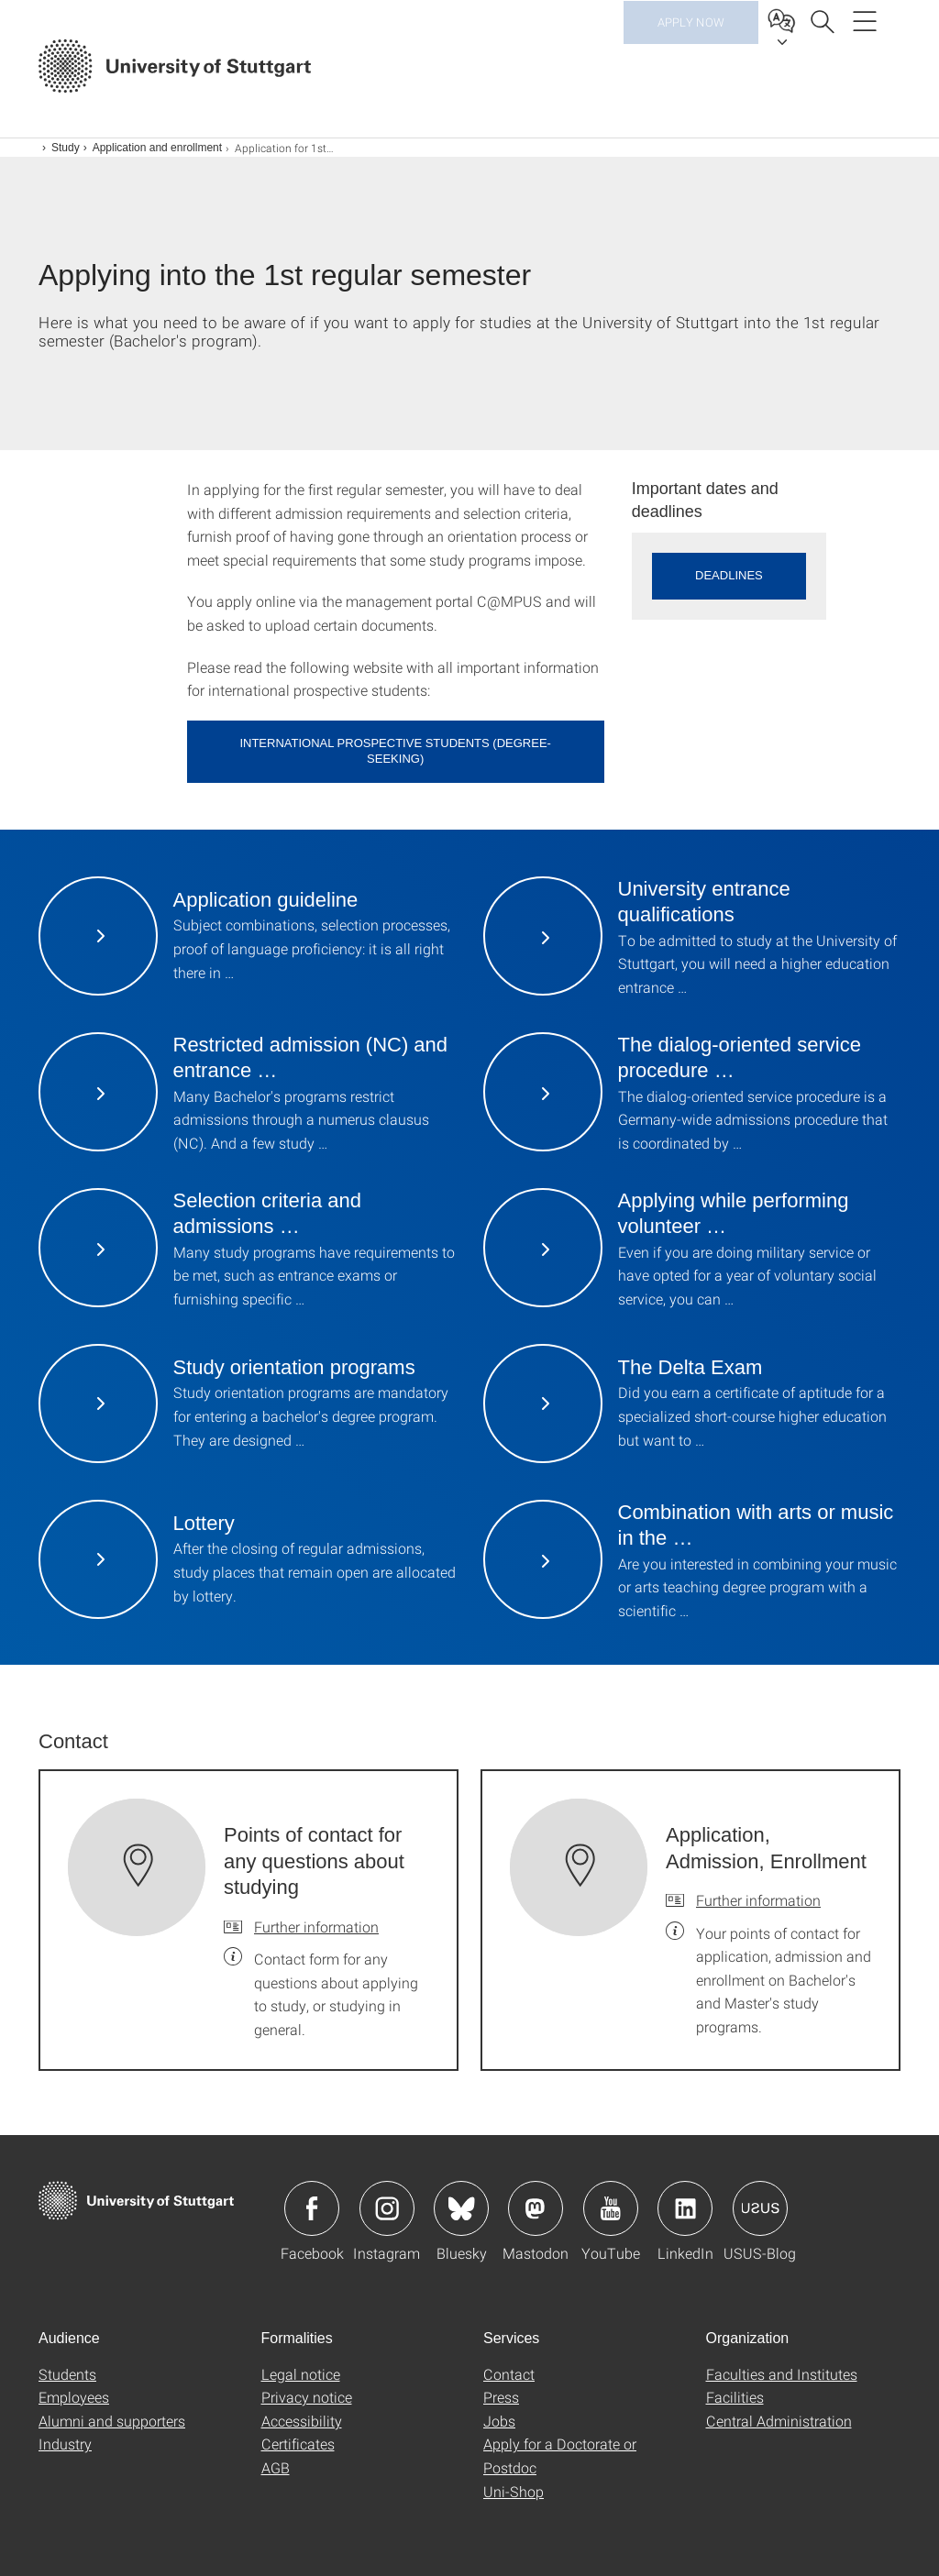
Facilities (735, 2396)
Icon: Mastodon (535, 2208)
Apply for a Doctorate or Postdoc (559, 2455)
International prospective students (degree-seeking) (395, 750)
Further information (316, 1926)
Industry (65, 2443)
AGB (275, 2467)
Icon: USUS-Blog (760, 2208)
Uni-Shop (513, 2491)
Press (501, 2396)
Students (67, 2373)
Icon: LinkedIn (685, 2208)
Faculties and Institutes (781, 2373)
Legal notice (300, 2373)
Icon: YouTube (610, 2208)
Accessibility (301, 2420)
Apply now (690, 64)
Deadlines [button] (729, 575)
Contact (509, 2373)
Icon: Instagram (386, 2208)
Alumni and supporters (112, 2420)
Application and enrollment (157, 147)
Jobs (499, 2420)
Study (65, 147)
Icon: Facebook (311, 2208)
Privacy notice (306, 2396)
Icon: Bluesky (461, 2208)
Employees (74, 2396)
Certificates (298, 2443)
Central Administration (779, 2420)
